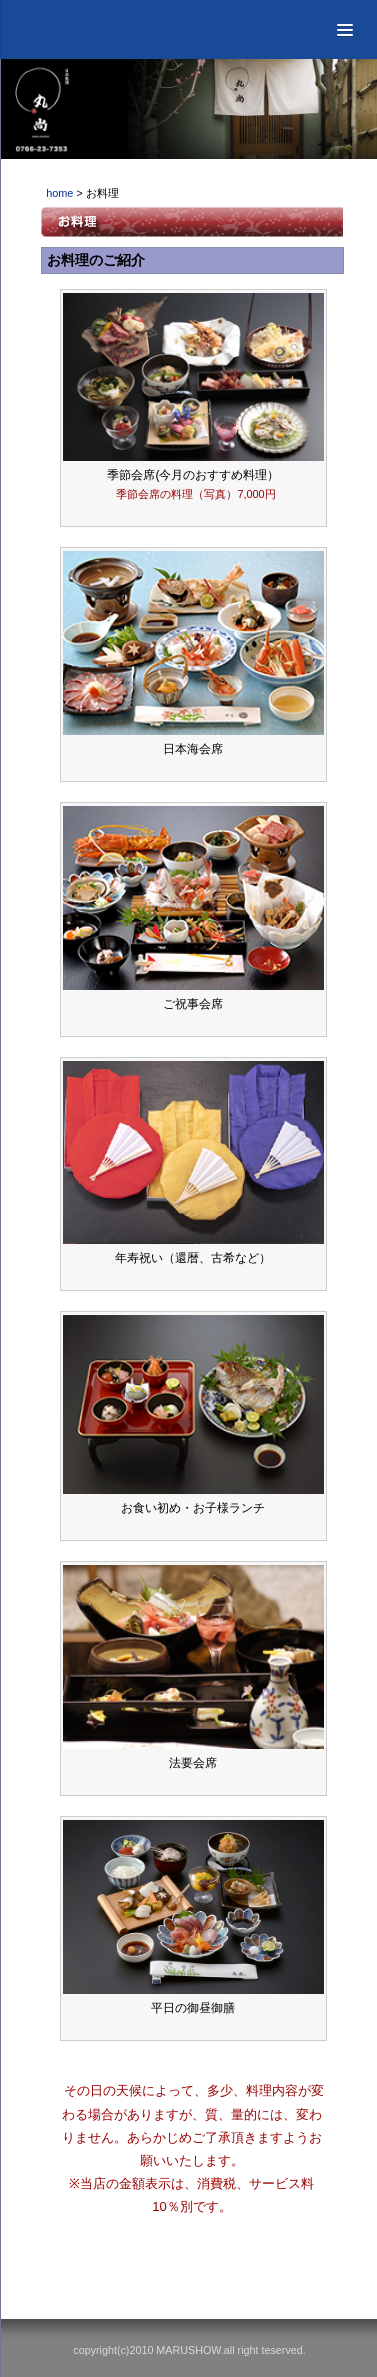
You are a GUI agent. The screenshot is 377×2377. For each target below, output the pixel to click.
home (59, 193)
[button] (345, 30)
